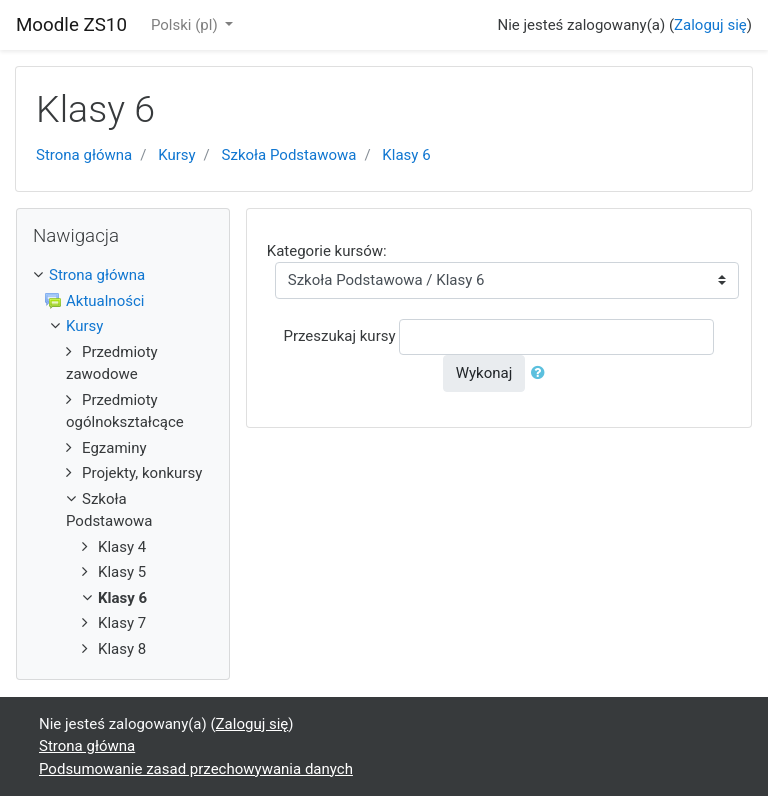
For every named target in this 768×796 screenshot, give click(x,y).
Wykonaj (484, 373)
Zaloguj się (710, 25)
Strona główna (84, 155)
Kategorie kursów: (327, 251)
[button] (542, 373)
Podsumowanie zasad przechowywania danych (196, 769)
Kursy (176, 155)
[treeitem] (123, 275)
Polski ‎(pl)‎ (186, 25)
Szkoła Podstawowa (289, 155)
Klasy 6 (406, 155)
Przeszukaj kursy (339, 336)
